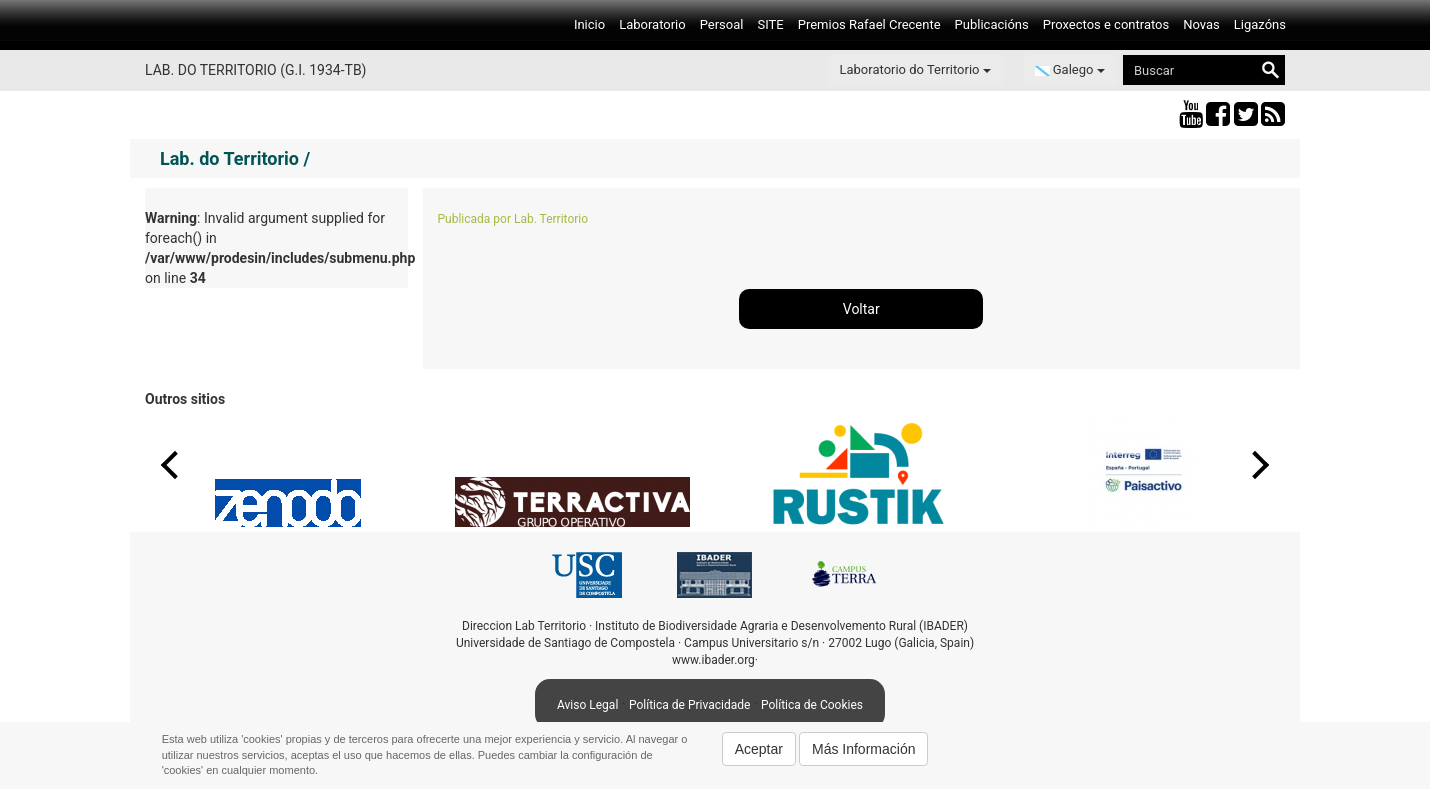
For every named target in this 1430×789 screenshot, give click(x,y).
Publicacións (992, 24)
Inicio (589, 24)
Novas (1201, 24)
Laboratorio (652, 24)
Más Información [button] (863, 749)
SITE (770, 24)
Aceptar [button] (759, 749)
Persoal (722, 24)
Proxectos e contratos (1106, 24)
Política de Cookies (812, 705)
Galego (1070, 69)
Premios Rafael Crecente (869, 24)
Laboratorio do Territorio (915, 69)
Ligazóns (1260, 24)
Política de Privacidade (689, 705)
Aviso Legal (587, 705)
